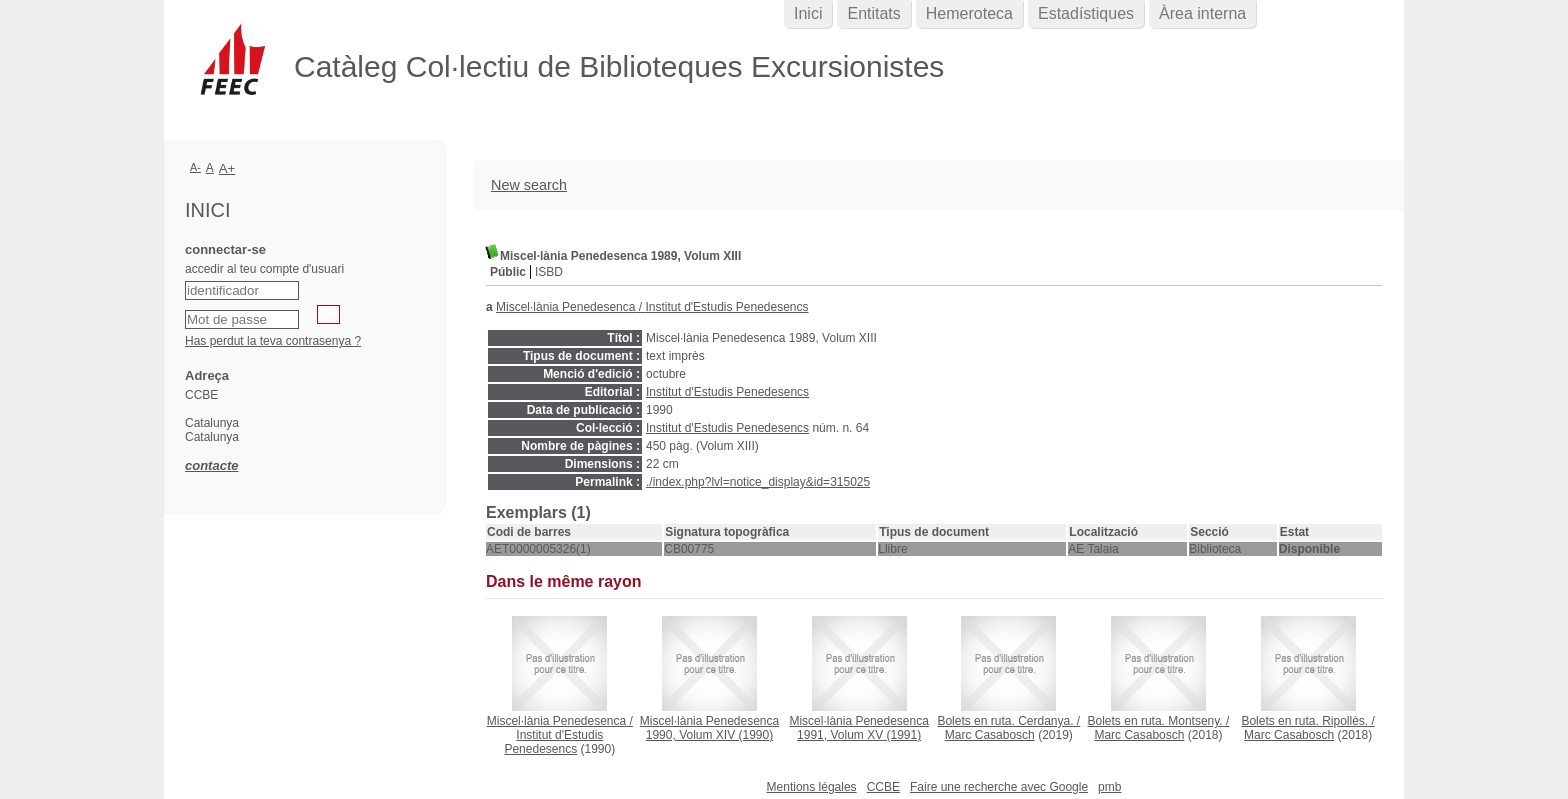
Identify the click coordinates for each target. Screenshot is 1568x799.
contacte (211, 465)
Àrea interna (1202, 13)
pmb (1109, 787)
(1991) (858, 728)
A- (195, 167)
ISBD (549, 272)
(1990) (709, 728)
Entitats (873, 13)
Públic (508, 272)
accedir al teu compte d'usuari (264, 269)
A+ (227, 168)
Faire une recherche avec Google (999, 787)
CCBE (883, 787)
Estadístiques (1086, 13)
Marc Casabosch (990, 735)
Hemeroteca (969, 13)
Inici (808, 13)
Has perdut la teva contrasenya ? (273, 341)
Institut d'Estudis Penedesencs (726, 307)
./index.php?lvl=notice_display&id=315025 (758, 482)
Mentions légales (812, 787)
